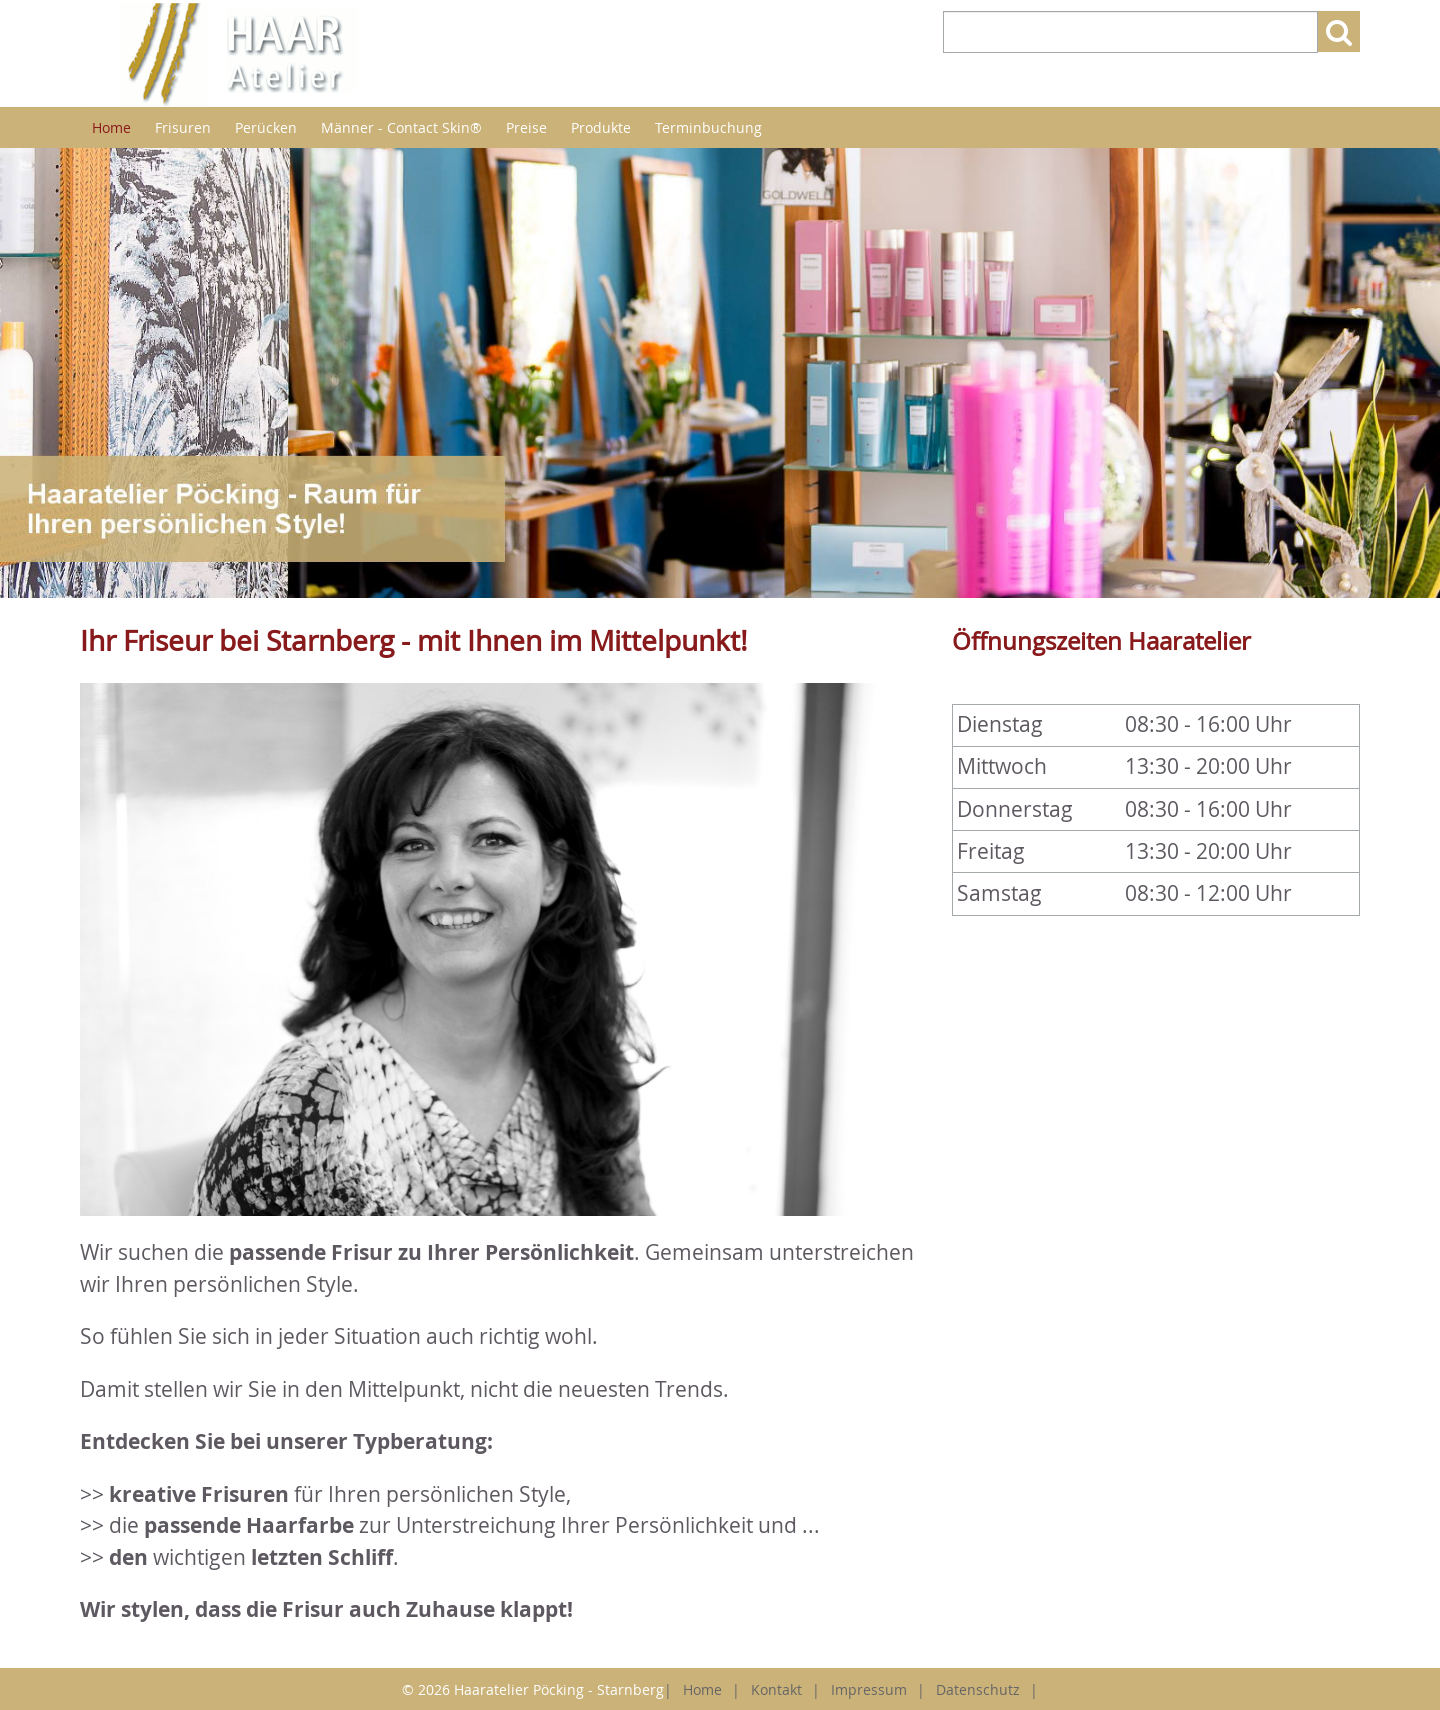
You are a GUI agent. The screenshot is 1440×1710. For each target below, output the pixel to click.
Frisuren (183, 127)
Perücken (266, 127)
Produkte (601, 127)
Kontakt (776, 1689)
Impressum (869, 1689)
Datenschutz (978, 1689)
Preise (526, 127)
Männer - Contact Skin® (401, 127)
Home (111, 127)
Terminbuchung (708, 127)
